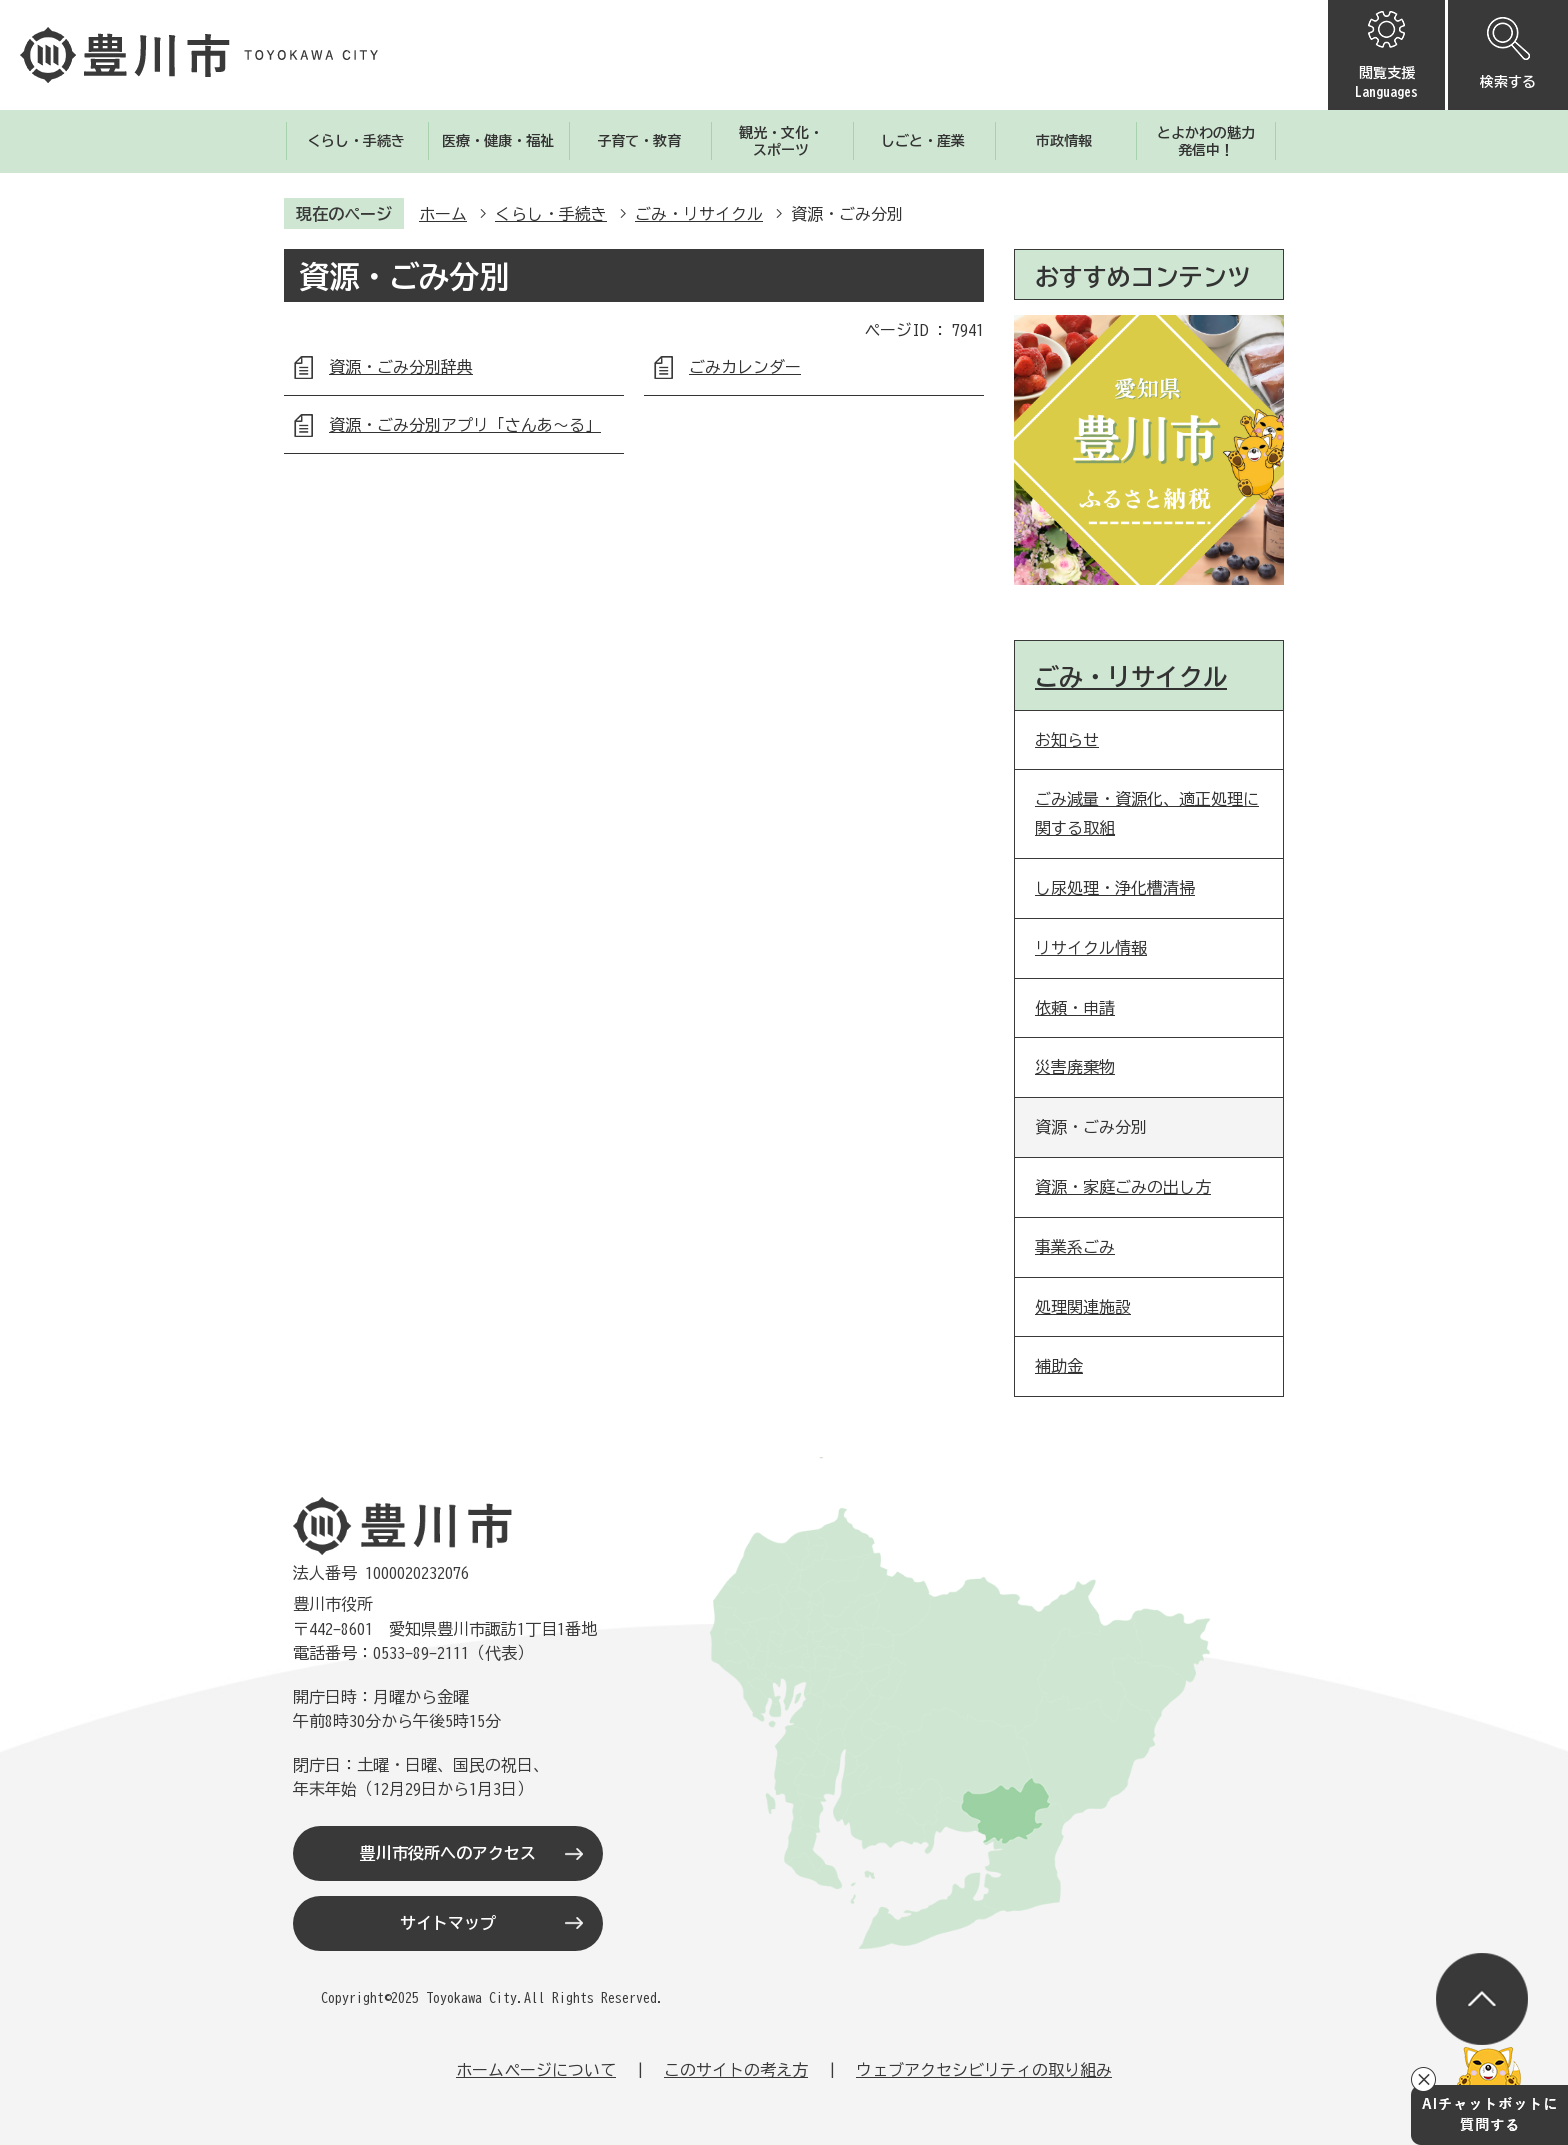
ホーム (443, 214)
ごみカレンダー (745, 367)
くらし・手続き (551, 214)
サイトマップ (448, 1923)
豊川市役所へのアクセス (448, 1853)
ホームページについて (536, 2070)
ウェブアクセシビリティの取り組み (984, 2070)
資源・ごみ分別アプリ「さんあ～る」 (465, 425)
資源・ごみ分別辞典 (401, 367)
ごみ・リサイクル (699, 214)
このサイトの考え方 (736, 2070)
